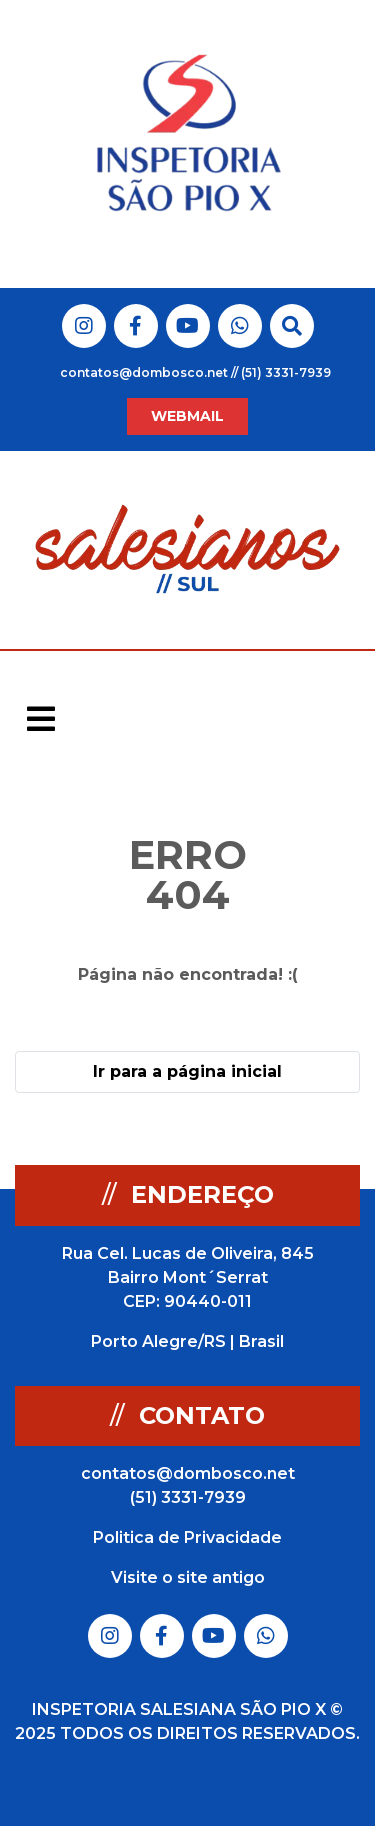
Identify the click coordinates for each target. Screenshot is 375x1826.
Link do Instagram (84, 326)
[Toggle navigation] (41, 719)
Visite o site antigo (188, 1577)
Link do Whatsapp (240, 326)
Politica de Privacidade (187, 1537)
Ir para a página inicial (187, 1071)
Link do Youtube (187, 326)
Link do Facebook (135, 326)
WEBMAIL (187, 416)
